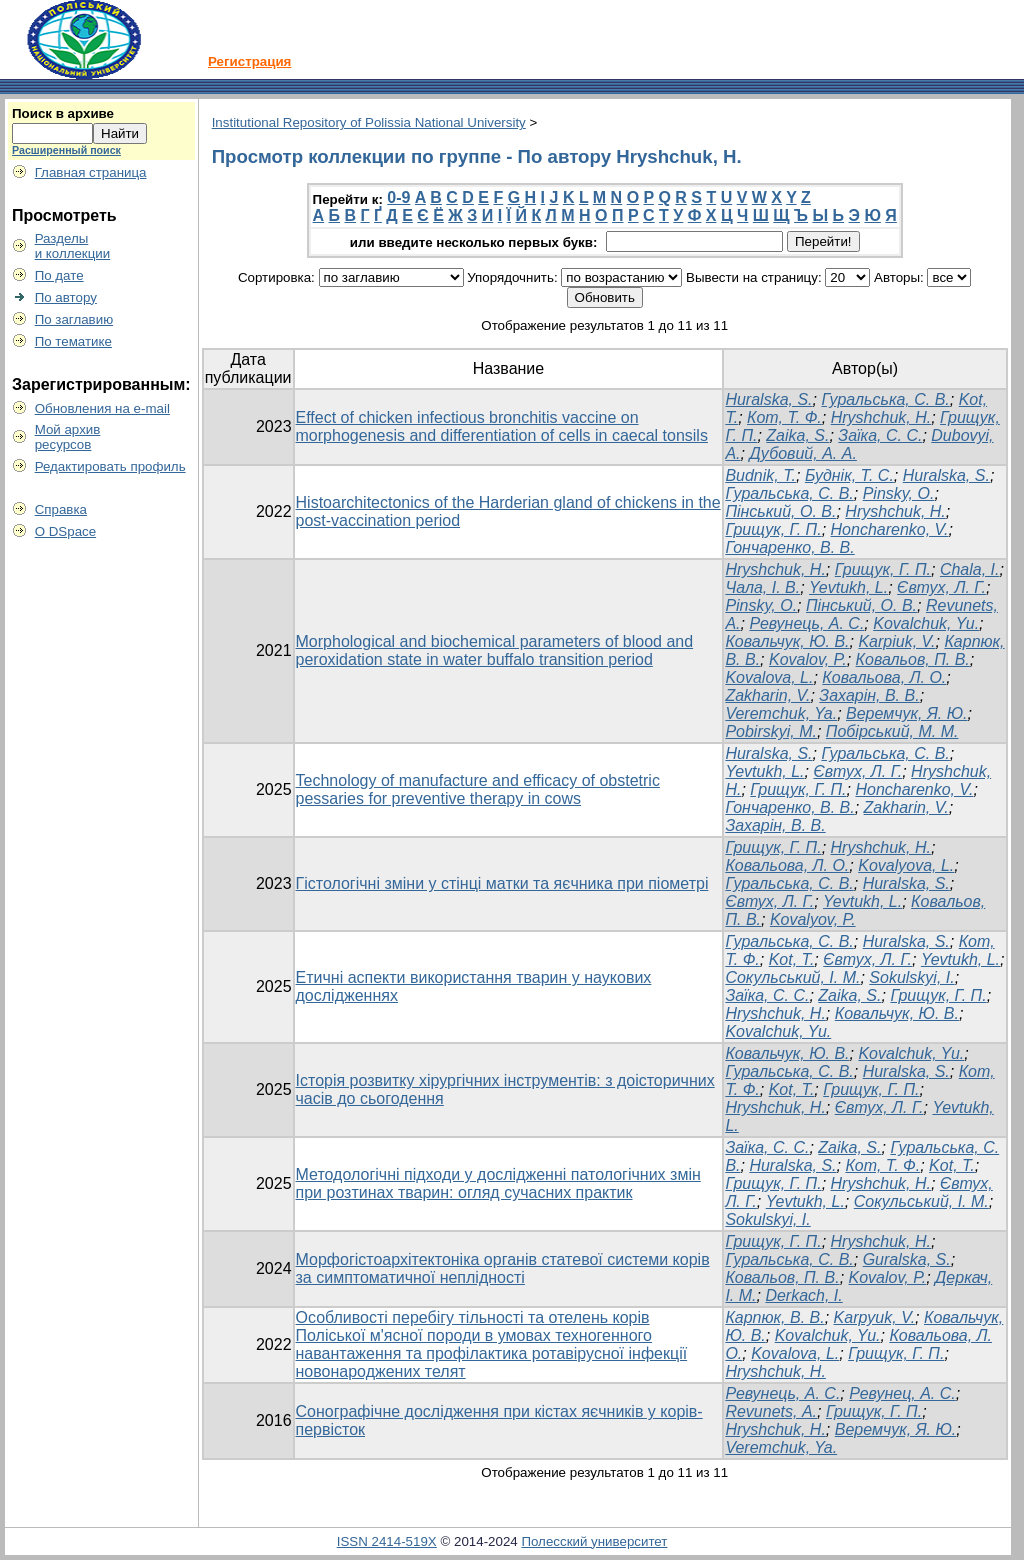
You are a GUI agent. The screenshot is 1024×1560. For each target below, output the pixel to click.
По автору (66, 297)
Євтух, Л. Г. (941, 587)
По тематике (73, 341)
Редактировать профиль (110, 466)
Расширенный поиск (66, 150)
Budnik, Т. (760, 475)
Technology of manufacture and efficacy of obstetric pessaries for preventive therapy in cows (478, 789)
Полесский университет (594, 1541)
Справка (61, 509)
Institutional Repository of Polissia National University (369, 122)
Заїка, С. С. (880, 435)
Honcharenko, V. (890, 529)
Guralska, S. (907, 1259)
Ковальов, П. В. (913, 659)
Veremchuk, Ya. (781, 713)
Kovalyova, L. (906, 865)
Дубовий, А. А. (802, 453)
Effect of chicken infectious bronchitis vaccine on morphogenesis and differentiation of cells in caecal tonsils (502, 426)
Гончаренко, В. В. (789, 547)
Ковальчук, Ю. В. (787, 641)
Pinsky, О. (899, 493)
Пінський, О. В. (780, 511)
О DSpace (66, 531)
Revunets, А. (771, 1411)
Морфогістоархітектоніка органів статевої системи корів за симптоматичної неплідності (503, 1268)
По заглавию (74, 319)
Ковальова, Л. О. (884, 677)
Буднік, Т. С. (849, 475)
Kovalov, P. (808, 659)
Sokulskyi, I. (911, 977)
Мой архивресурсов (68, 437)
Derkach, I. (803, 1295)
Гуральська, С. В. (885, 399)
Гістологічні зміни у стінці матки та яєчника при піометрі (502, 883)
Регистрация (249, 61)
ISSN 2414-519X (387, 1541)
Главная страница (91, 172)
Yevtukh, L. (848, 587)
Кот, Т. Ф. (784, 417)
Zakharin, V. (767, 695)
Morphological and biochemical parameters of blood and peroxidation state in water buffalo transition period (495, 650)
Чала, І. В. (762, 587)
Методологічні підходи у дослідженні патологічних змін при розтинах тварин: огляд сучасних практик (498, 1183)
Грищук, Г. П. (773, 529)
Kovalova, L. (769, 677)
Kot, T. (792, 959)
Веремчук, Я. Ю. (906, 713)
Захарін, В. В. (869, 695)
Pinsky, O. (761, 605)
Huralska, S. (768, 399)
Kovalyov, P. (813, 919)
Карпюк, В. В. (774, 1317)
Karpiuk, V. (896, 641)
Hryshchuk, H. (881, 417)
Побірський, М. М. (892, 731)
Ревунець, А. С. (806, 623)
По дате (59, 275)
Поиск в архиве (63, 113)
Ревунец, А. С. (902, 1393)
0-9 (398, 197)
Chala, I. (970, 569)
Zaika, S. (797, 435)
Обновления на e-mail (102, 408)
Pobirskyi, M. (771, 731)
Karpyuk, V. (875, 1317)
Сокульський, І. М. (792, 977)
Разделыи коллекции (73, 246)
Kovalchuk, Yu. (926, 623)
